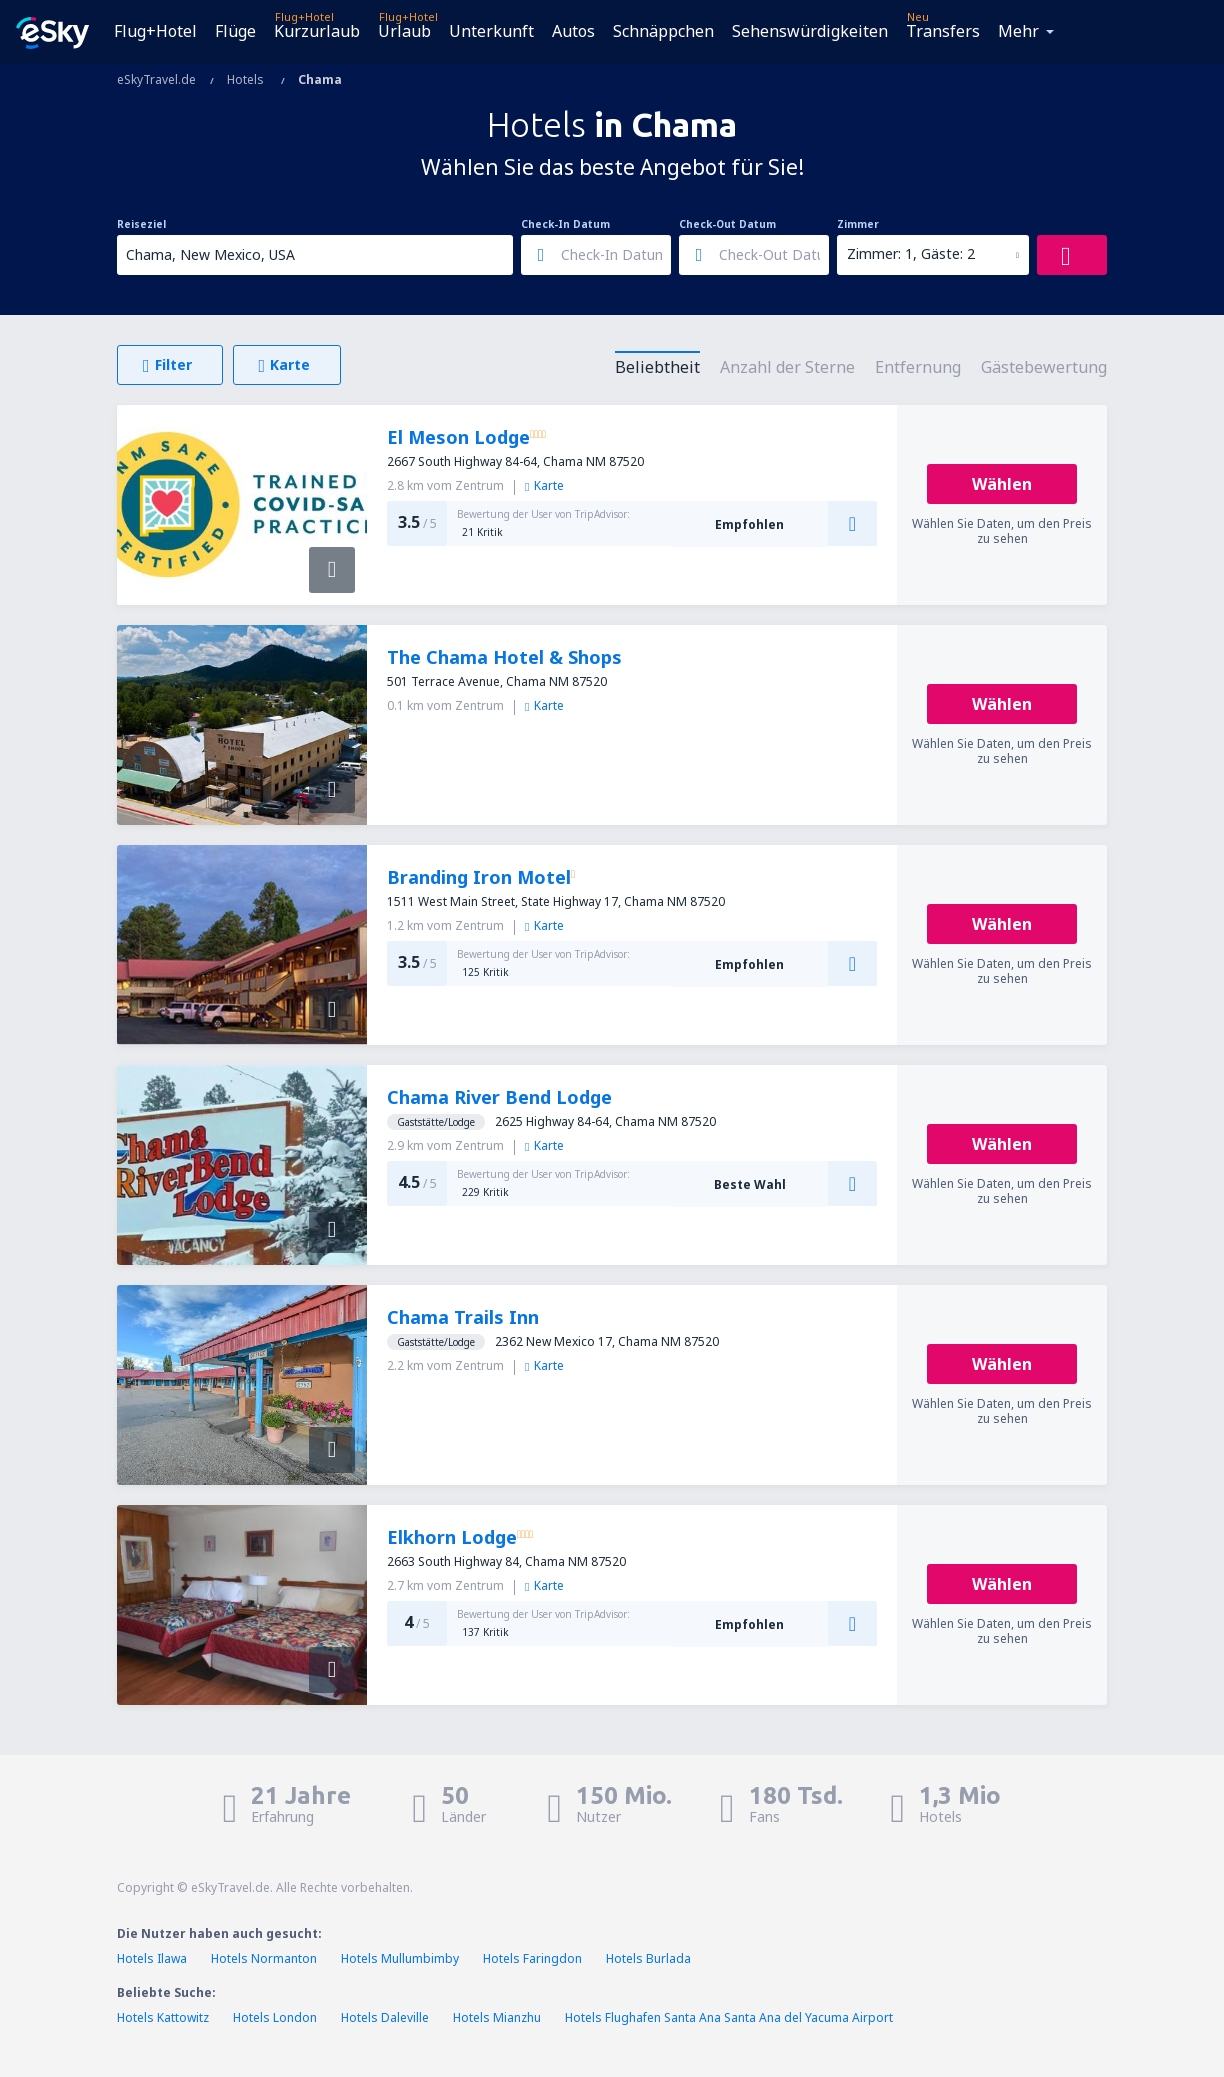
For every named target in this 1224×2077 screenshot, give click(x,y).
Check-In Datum (565, 224)
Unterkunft (491, 31)
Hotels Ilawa (152, 1958)
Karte (544, 485)
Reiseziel (141, 224)
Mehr (1018, 31)
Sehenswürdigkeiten (810, 31)
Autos (573, 31)
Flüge (235, 31)
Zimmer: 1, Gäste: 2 (911, 253)
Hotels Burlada (648, 1958)
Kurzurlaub (317, 31)
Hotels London (275, 2017)
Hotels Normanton (264, 1958)
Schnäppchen (663, 31)
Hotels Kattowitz (163, 2017)
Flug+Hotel (155, 31)
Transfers (943, 31)
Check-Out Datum (727, 224)
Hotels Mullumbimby (400, 1958)
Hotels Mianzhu (497, 2017)
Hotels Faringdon (532, 1958)
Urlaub (404, 31)
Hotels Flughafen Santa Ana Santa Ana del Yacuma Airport (729, 2017)
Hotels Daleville (385, 2017)
